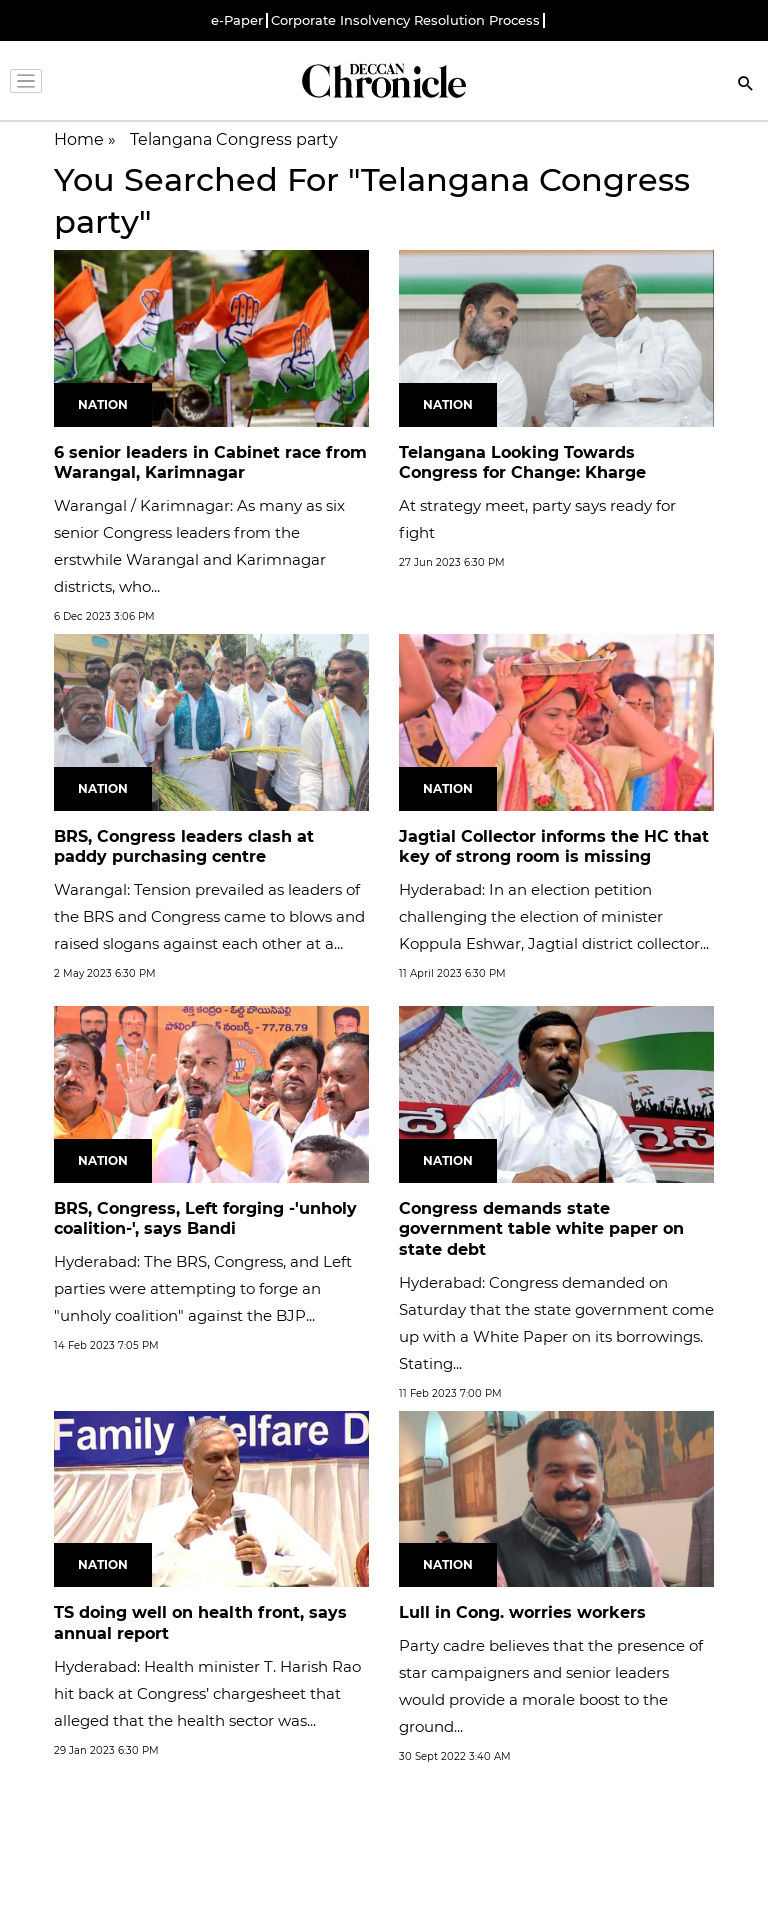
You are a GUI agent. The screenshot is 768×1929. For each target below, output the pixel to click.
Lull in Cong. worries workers (522, 1612)
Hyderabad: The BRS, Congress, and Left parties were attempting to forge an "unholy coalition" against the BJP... (203, 1288)
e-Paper (237, 20)
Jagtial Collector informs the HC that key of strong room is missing (554, 847)
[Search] (746, 85)
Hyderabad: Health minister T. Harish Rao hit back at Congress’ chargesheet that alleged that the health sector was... (207, 1693)
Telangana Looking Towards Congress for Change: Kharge (522, 463)
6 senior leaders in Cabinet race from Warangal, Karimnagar (210, 463)
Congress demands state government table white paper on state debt (541, 1229)
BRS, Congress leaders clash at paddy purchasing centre (184, 847)
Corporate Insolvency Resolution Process (405, 20)
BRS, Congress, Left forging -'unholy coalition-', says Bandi (205, 1219)
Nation (103, 404)
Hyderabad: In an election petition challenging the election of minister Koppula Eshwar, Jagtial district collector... (554, 916)
